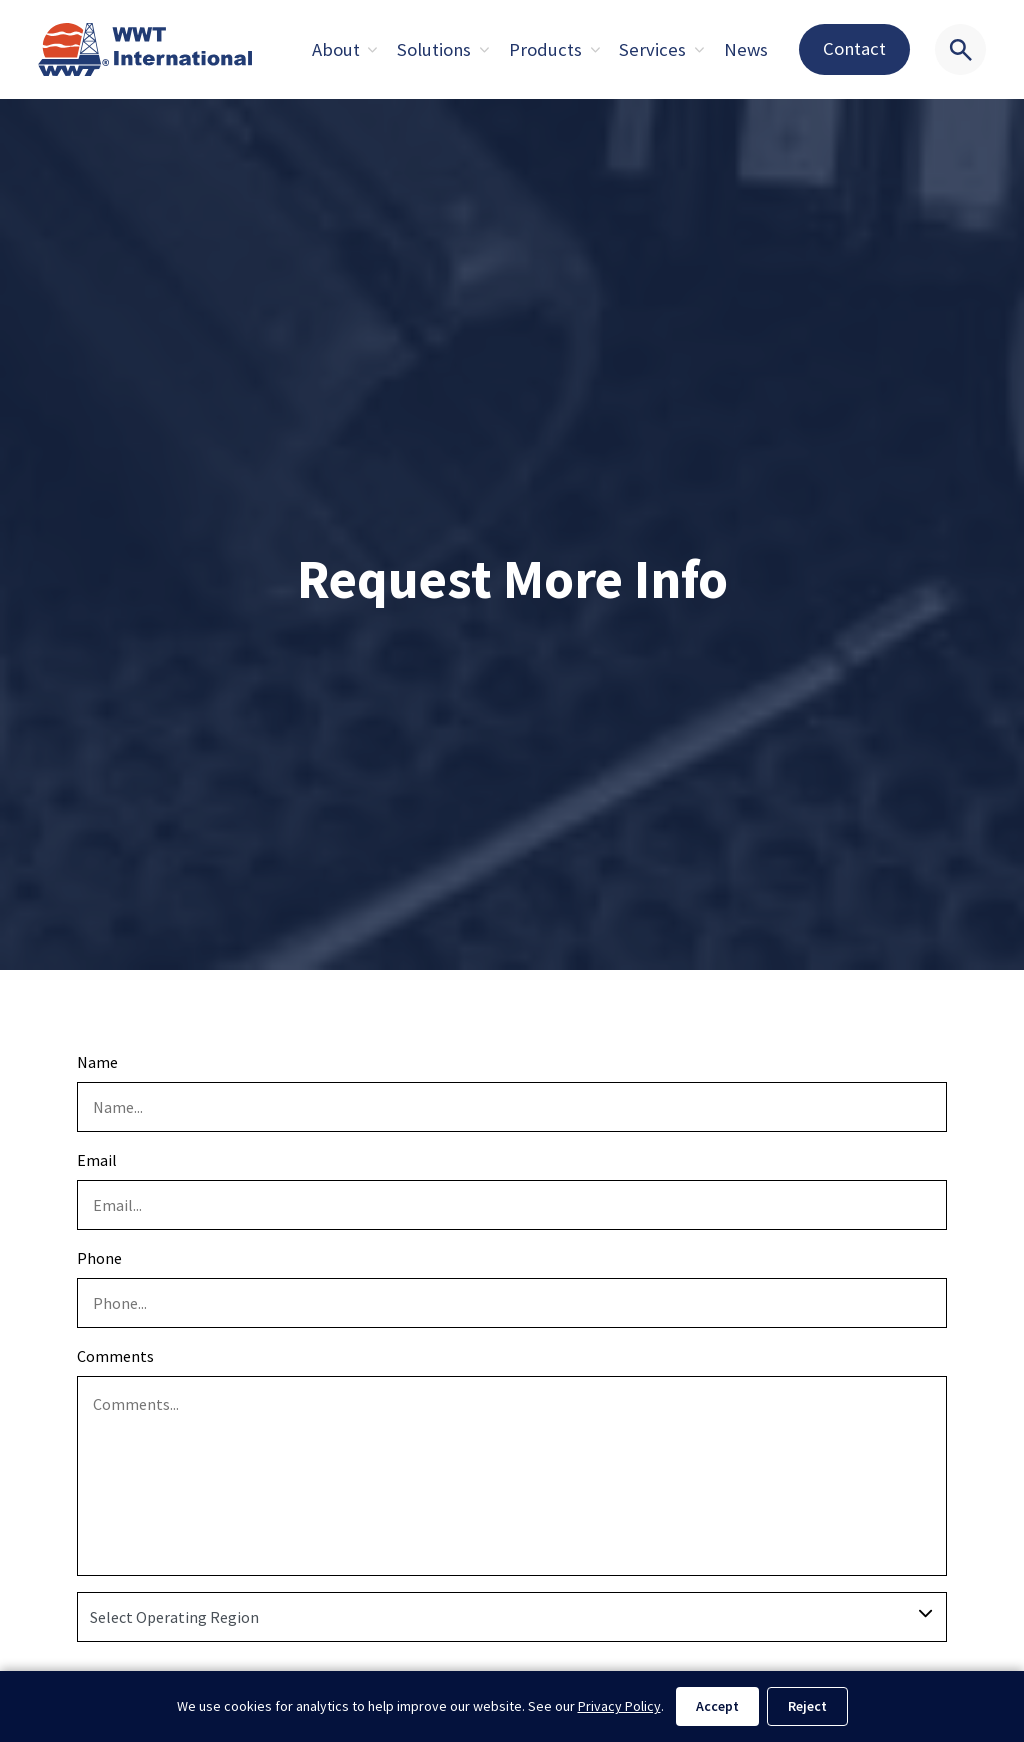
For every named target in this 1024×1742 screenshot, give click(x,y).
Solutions (434, 49)
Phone (99, 1258)
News (746, 49)
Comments (115, 1356)
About (336, 49)
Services (652, 49)
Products (545, 49)
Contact (854, 48)
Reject (807, 1706)
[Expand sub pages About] (373, 50)
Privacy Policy (619, 1706)
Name (97, 1062)
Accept (717, 1706)
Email (97, 1160)
